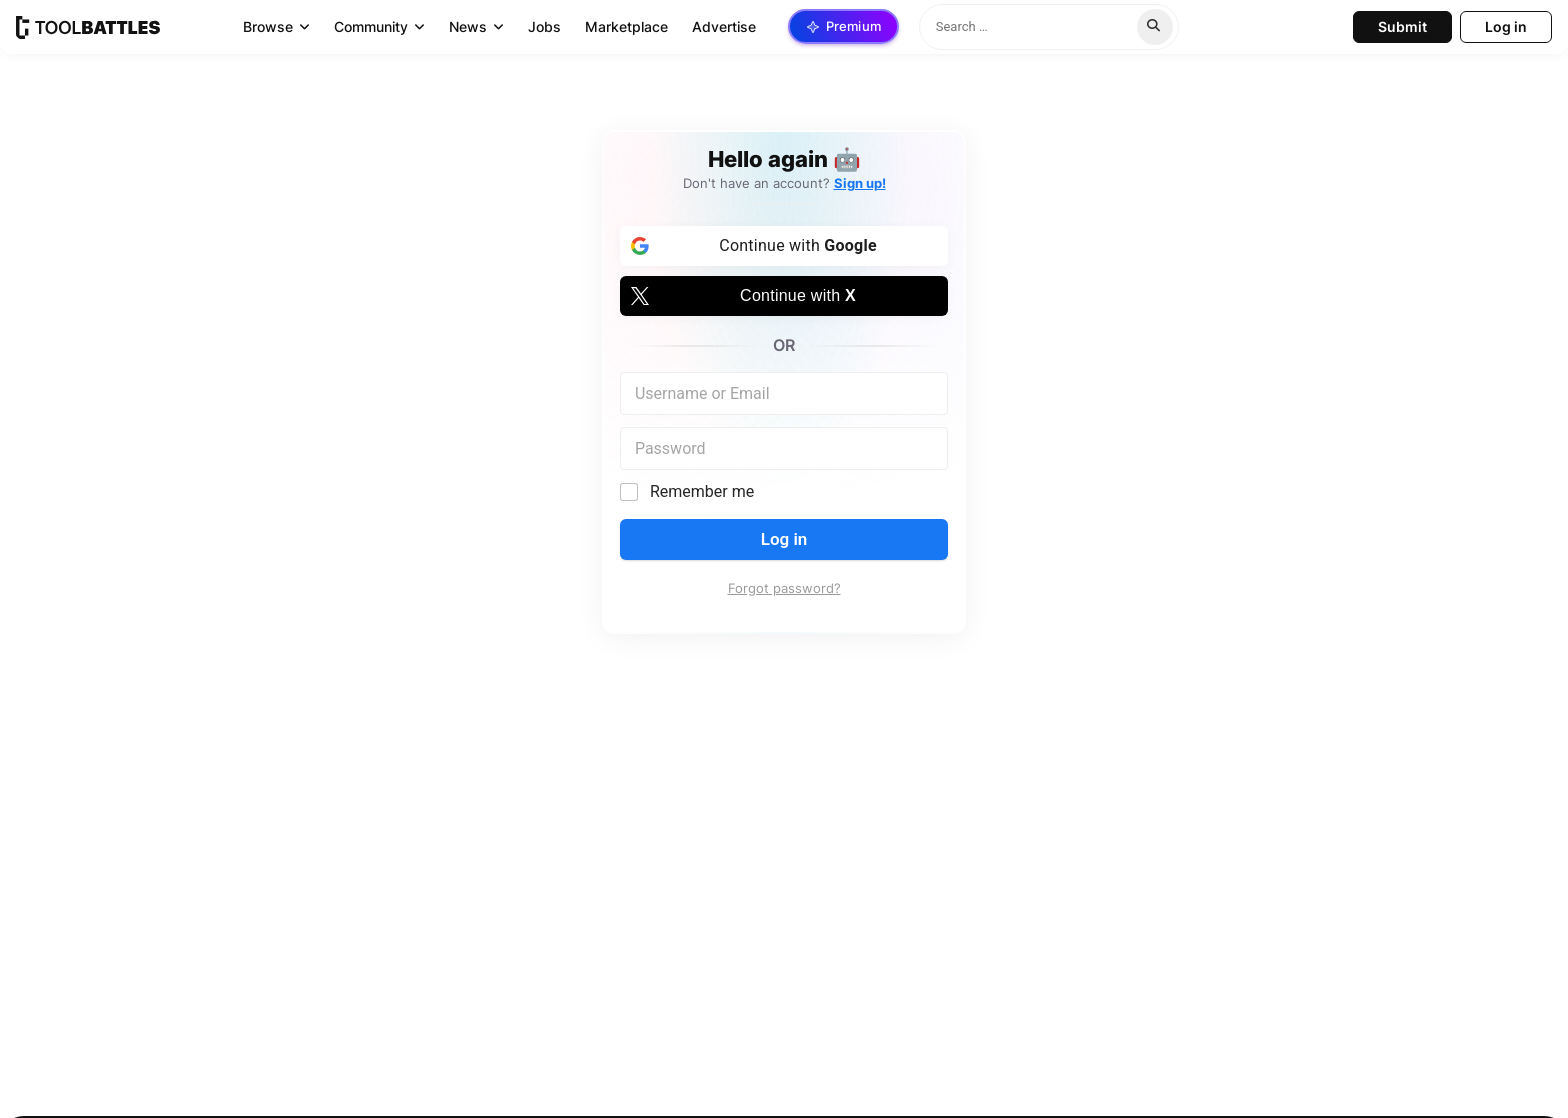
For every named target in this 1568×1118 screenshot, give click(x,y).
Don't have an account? (784, 183)
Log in (784, 539)
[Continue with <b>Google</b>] (784, 246)
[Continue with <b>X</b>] (784, 296)
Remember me (702, 491)
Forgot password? (784, 588)
